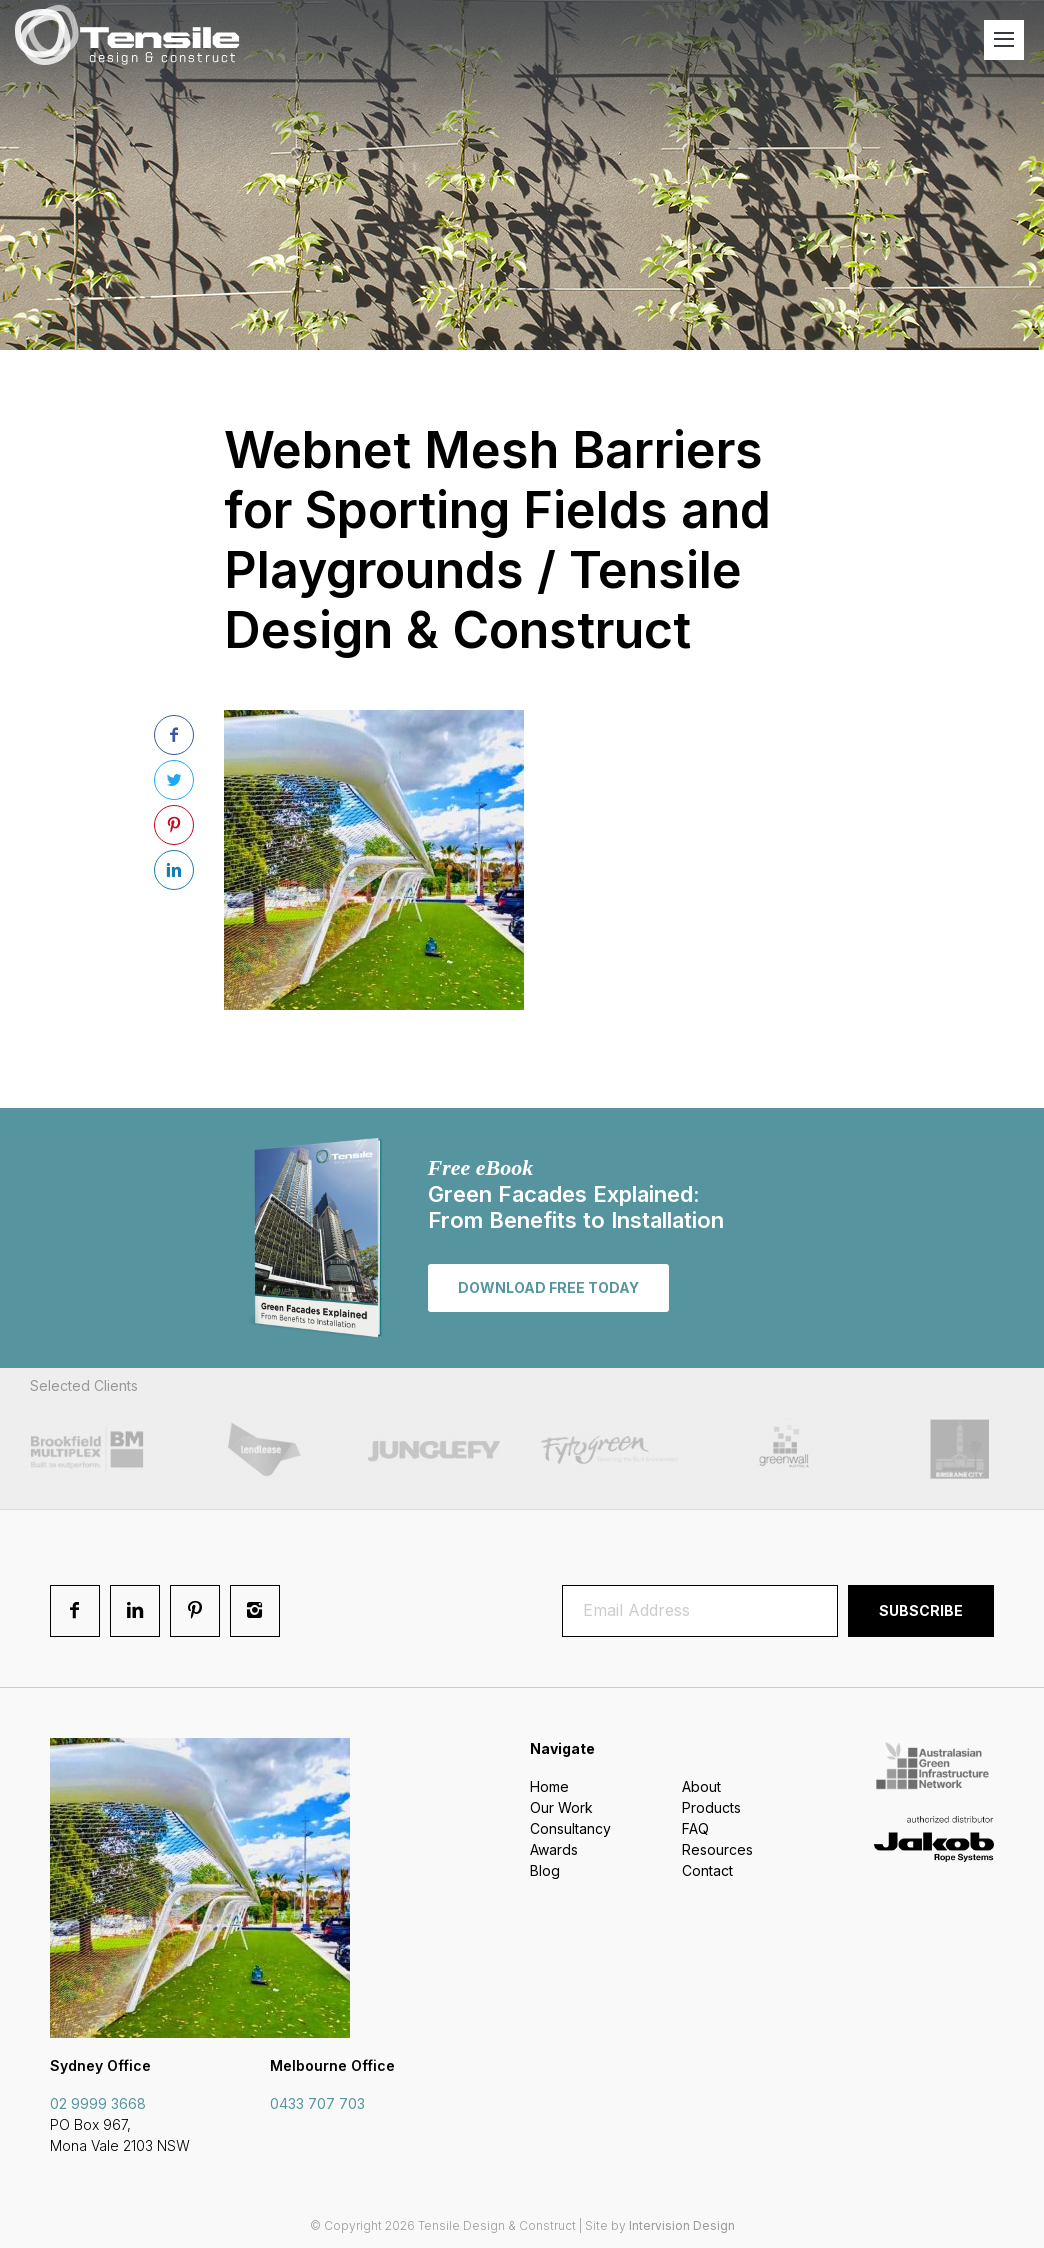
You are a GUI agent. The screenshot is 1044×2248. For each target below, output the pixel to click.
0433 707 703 (317, 2103)
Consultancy (570, 1828)
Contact (707, 1870)
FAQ (695, 1828)
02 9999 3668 (98, 2103)
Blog (545, 1870)
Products (711, 1807)
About (701, 1786)
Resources (717, 1849)
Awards (554, 1849)
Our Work (561, 1807)
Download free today (548, 1287)
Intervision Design (682, 2225)
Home (549, 1786)
